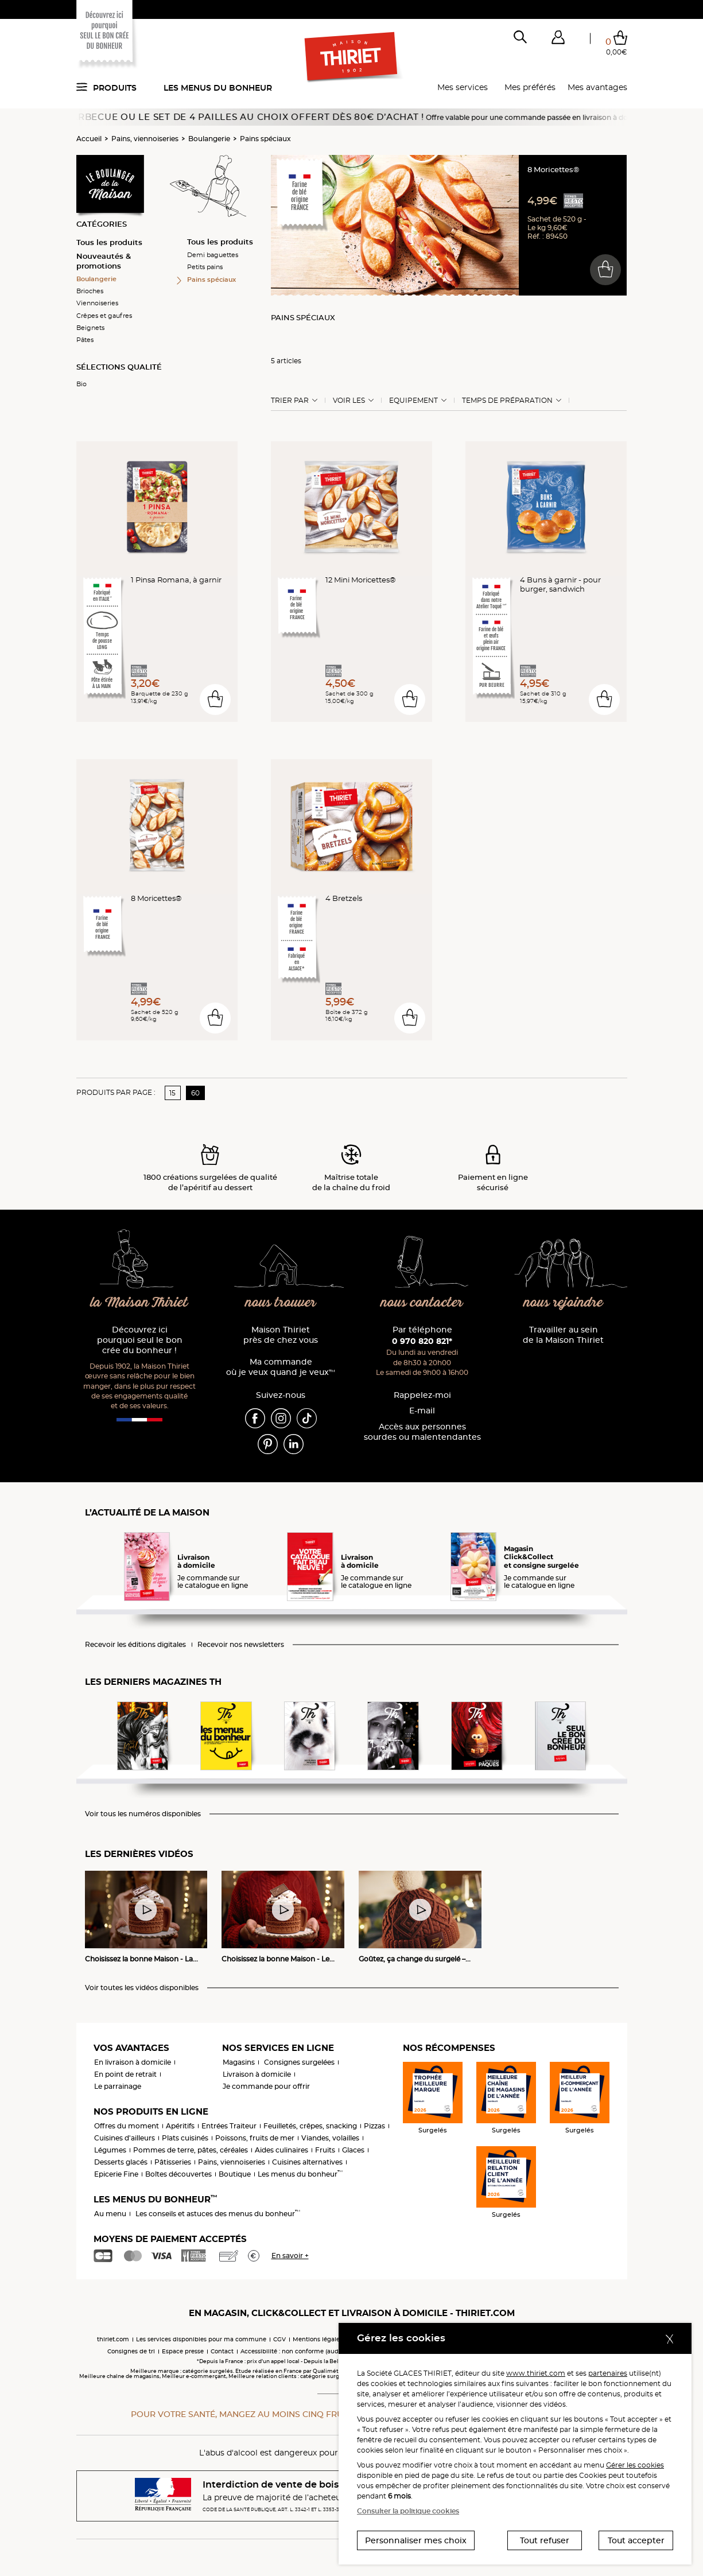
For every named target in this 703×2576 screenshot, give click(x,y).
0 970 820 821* (422, 1341)
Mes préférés (530, 87)
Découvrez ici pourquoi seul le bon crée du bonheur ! (139, 1340)
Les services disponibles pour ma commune (201, 2339)
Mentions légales (318, 2339)
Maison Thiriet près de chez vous (280, 1335)
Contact (222, 2351)
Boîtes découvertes (178, 2174)
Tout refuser (544, 2540)
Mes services (462, 87)
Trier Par (290, 401)
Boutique (235, 2174)
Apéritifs (180, 2126)
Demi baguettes (212, 255)
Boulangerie (209, 138)
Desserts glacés (120, 2162)
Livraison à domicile (257, 2074)
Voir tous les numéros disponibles (143, 1813)
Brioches (89, 291)
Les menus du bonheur (218, 88)
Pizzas (374, 2126)
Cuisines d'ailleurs (124, 2138)
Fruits (325, 2150)
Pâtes (85, 340)
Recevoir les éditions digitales (135, 1644)
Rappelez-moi (422, 1395)
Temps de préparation (507, 401)
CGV (279, 2339)
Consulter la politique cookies (408, 2511)
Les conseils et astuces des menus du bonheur (217, 2213)
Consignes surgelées (299, 2062)
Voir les (349, 401)
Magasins (239, 2062)
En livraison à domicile (132, 2062)
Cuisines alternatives (307, 2162)
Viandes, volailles (330, 2138)
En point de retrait (125, 2074)
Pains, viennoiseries (144, 138)
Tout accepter (636, 2540)
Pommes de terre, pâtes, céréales (190, 2150)
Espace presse (183, 2351)
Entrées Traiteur (229, 2126)
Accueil (89, 138)
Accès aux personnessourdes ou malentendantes (422, 1432)
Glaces (353, 2150)
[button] (558, 39)
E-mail (422, 1411)
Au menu (110, 2213)
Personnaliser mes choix (416, 2540)
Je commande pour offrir (266, 2086)
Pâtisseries (172, 2162)
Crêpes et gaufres (104, 316)
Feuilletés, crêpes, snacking (310, 2126)
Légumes (110, 2150)
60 (195, 1093)
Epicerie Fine (116, 2174)
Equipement (413, 401)
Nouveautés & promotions (103, 260)
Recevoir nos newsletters (240, 1644)
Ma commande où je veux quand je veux (280, 1367)
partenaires (607, 2373)
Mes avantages (597, 87)
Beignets (90, 328)
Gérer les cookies (635, 2465)
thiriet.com (113, 2339)
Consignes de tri (131, 2351)
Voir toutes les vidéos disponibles (142, 1987)
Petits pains (205, 267)
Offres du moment (126, 2126)
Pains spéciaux (265, 138)
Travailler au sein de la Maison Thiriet (563, 1335)
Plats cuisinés (185, 2138)
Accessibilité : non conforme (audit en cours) (305, 2351)
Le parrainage (117, 2086)
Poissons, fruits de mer (254, 2138)
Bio (81, 384)
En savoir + (290, 2255)
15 (172, 1093)
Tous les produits (109, 242)
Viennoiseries (97, 303)
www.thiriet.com (535, 2373)
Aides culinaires (281, 2150)
